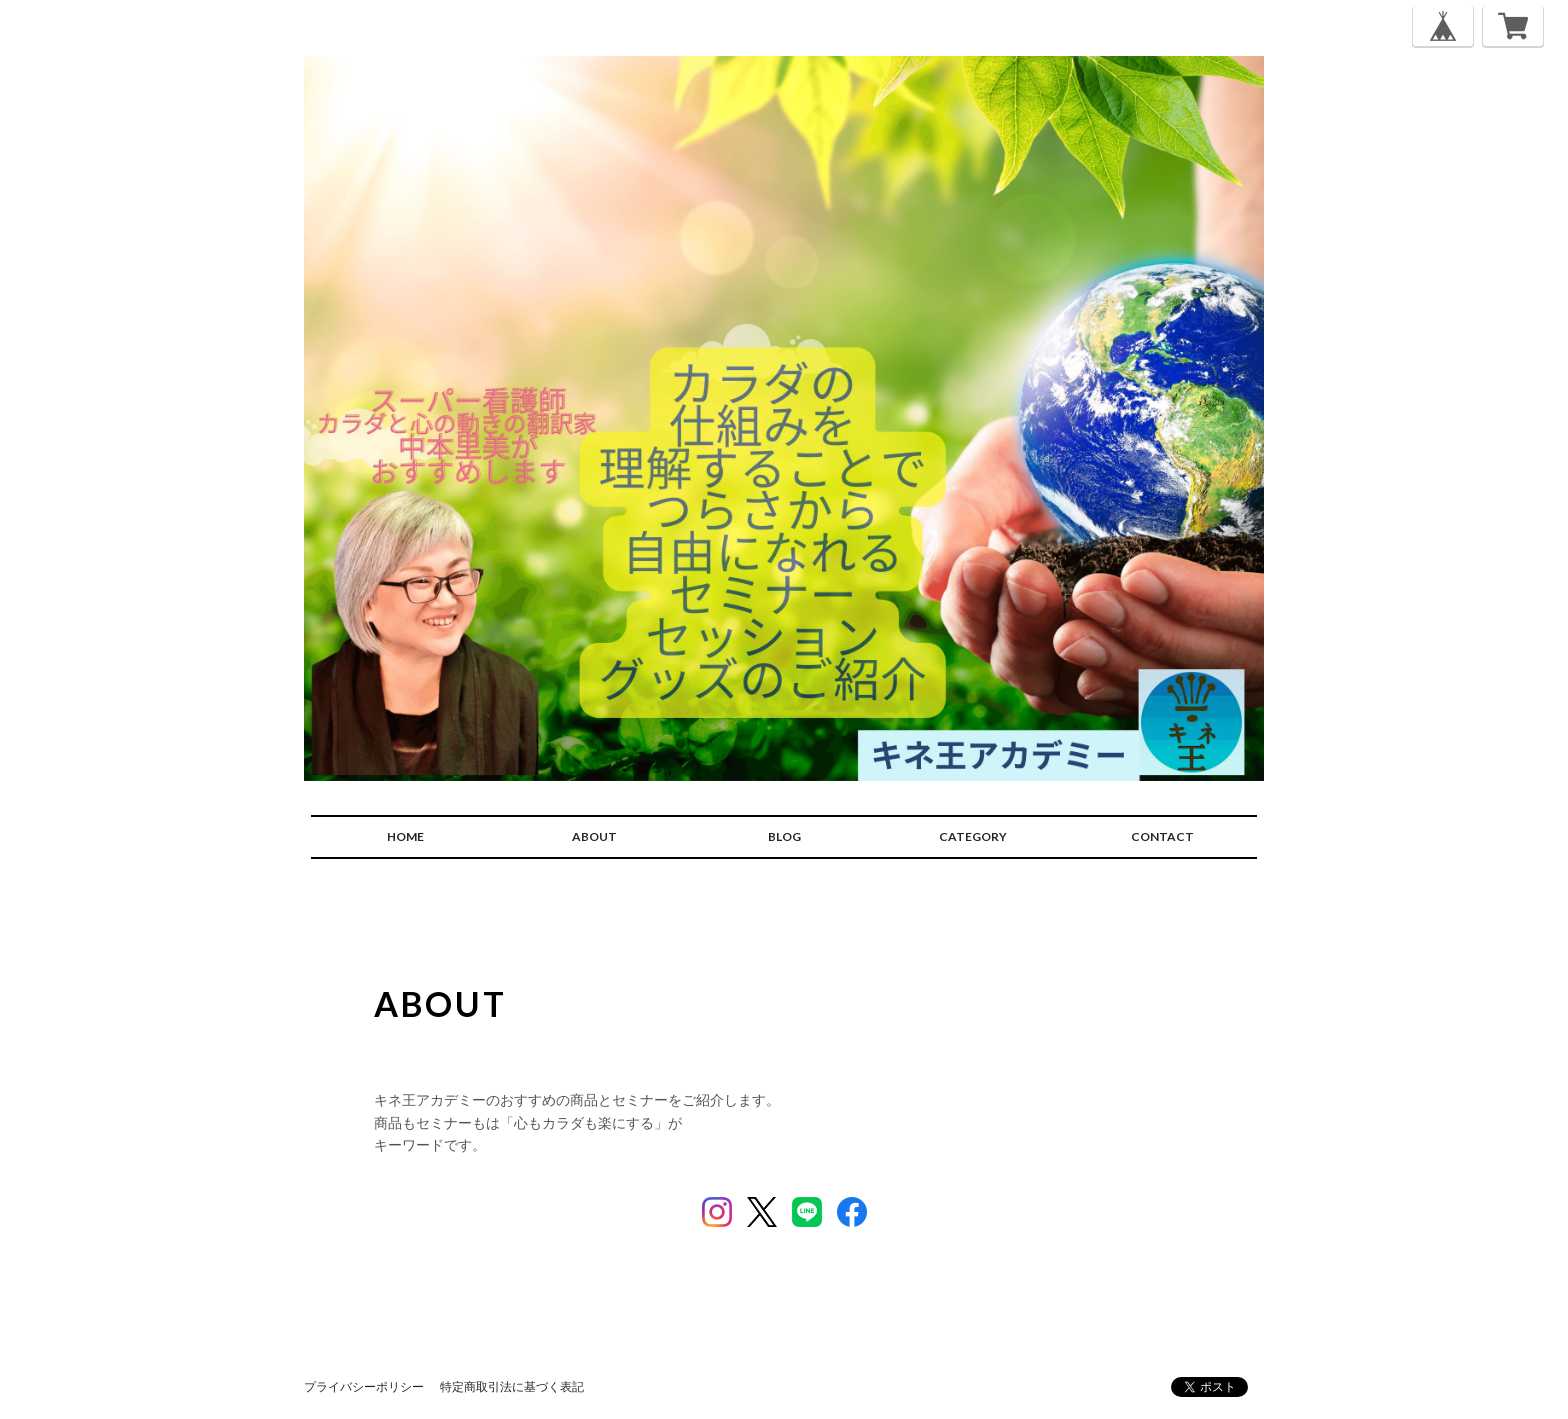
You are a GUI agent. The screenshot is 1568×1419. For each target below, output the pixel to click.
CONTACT (1162, 836)
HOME (405, 836)
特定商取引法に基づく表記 (512, 1386)
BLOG (784, 836)
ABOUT (594, 836)
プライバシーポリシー (364, 1386)
